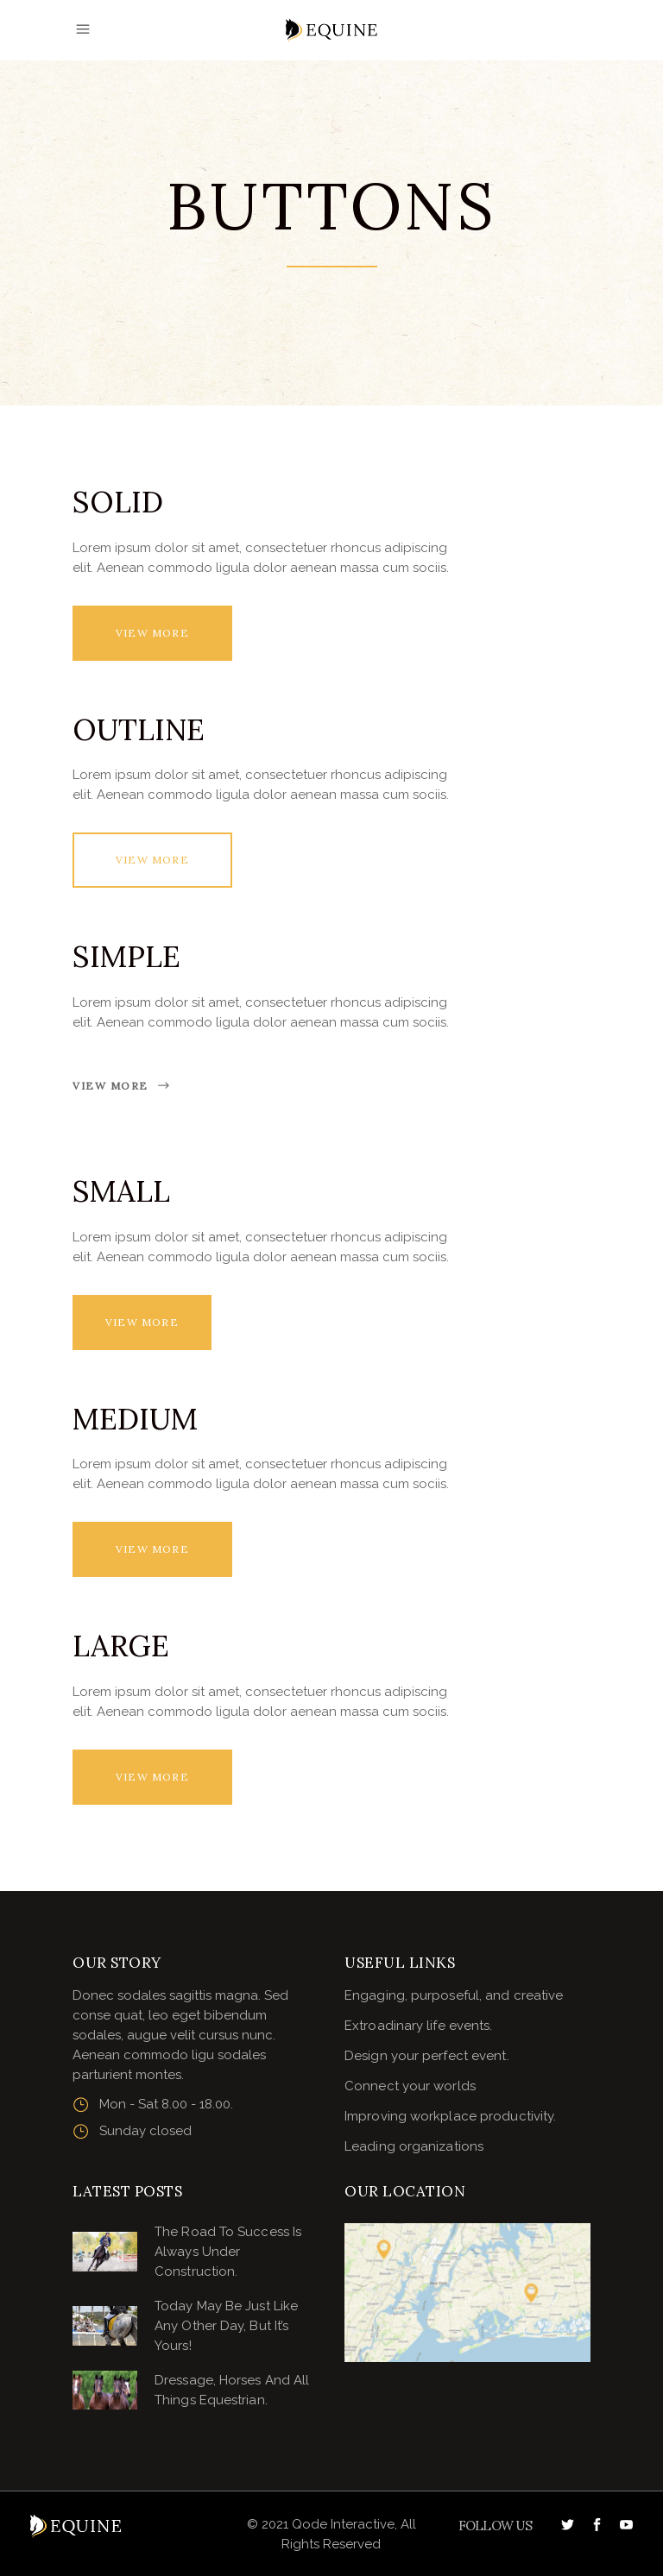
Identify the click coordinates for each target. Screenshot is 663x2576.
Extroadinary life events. (418, 2025)
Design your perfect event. (426, 2056)
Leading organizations (413, 2146)
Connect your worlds (410, 2086)
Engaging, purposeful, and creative (453, 1995)
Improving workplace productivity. (450, 2116)
